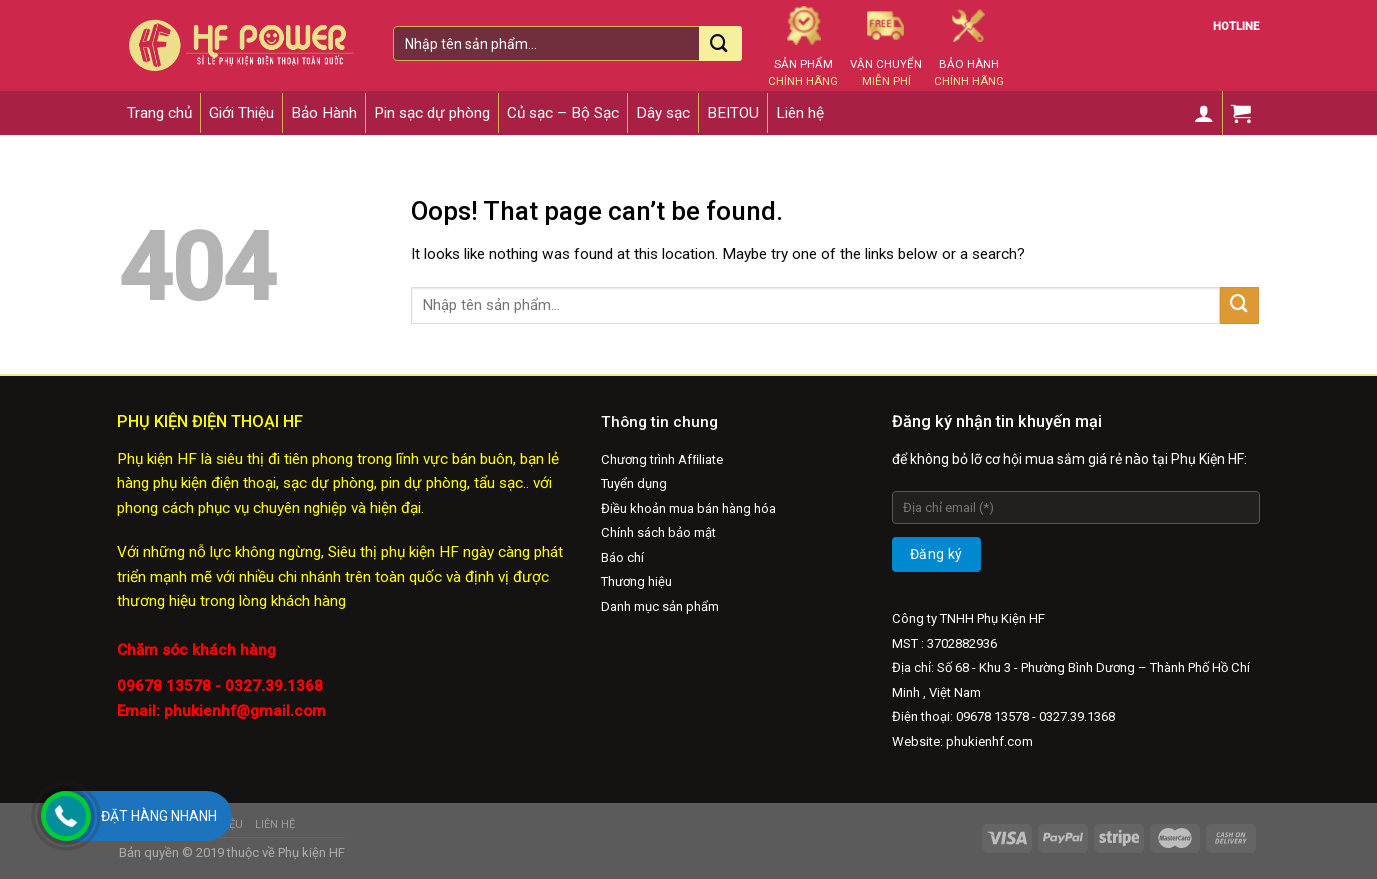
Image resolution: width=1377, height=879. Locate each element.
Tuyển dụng (634, 483)
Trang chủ (159, 113)
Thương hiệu (636, 581)
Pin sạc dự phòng (432, 113)
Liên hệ (800, 113)
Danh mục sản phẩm (660, 606)
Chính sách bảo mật (658, 532)
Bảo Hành (324, 113)
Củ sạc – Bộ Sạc (563, 113)
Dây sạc (663, 113)
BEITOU (733, 113)
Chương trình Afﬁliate (662, 459)
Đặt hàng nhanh (159, 816)
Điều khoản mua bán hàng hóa (688, 508)
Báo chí (622, 557)
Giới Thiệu (241, 113)
